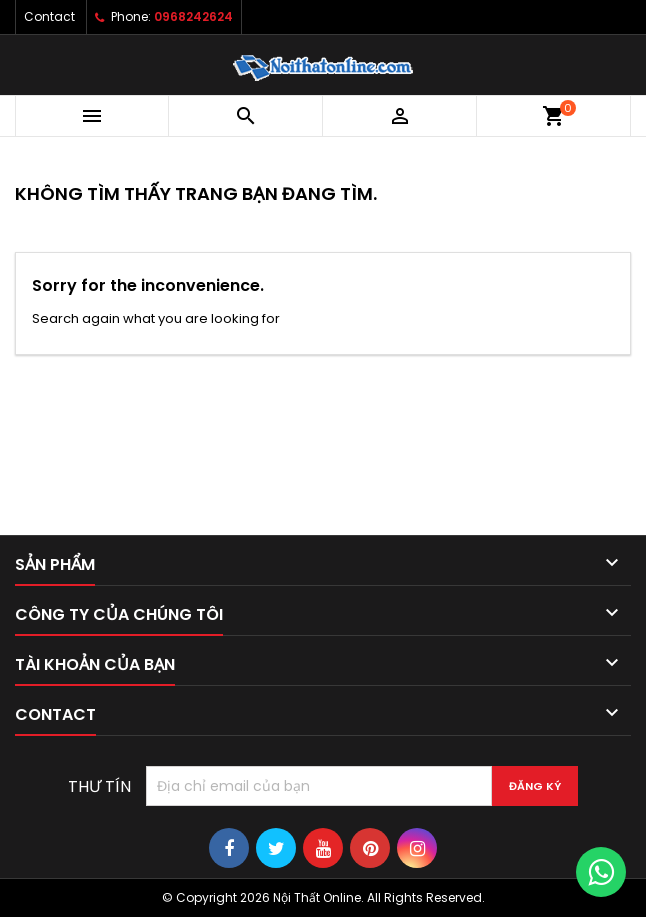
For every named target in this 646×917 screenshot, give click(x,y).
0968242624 (193, 16)
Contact (49, 16)
